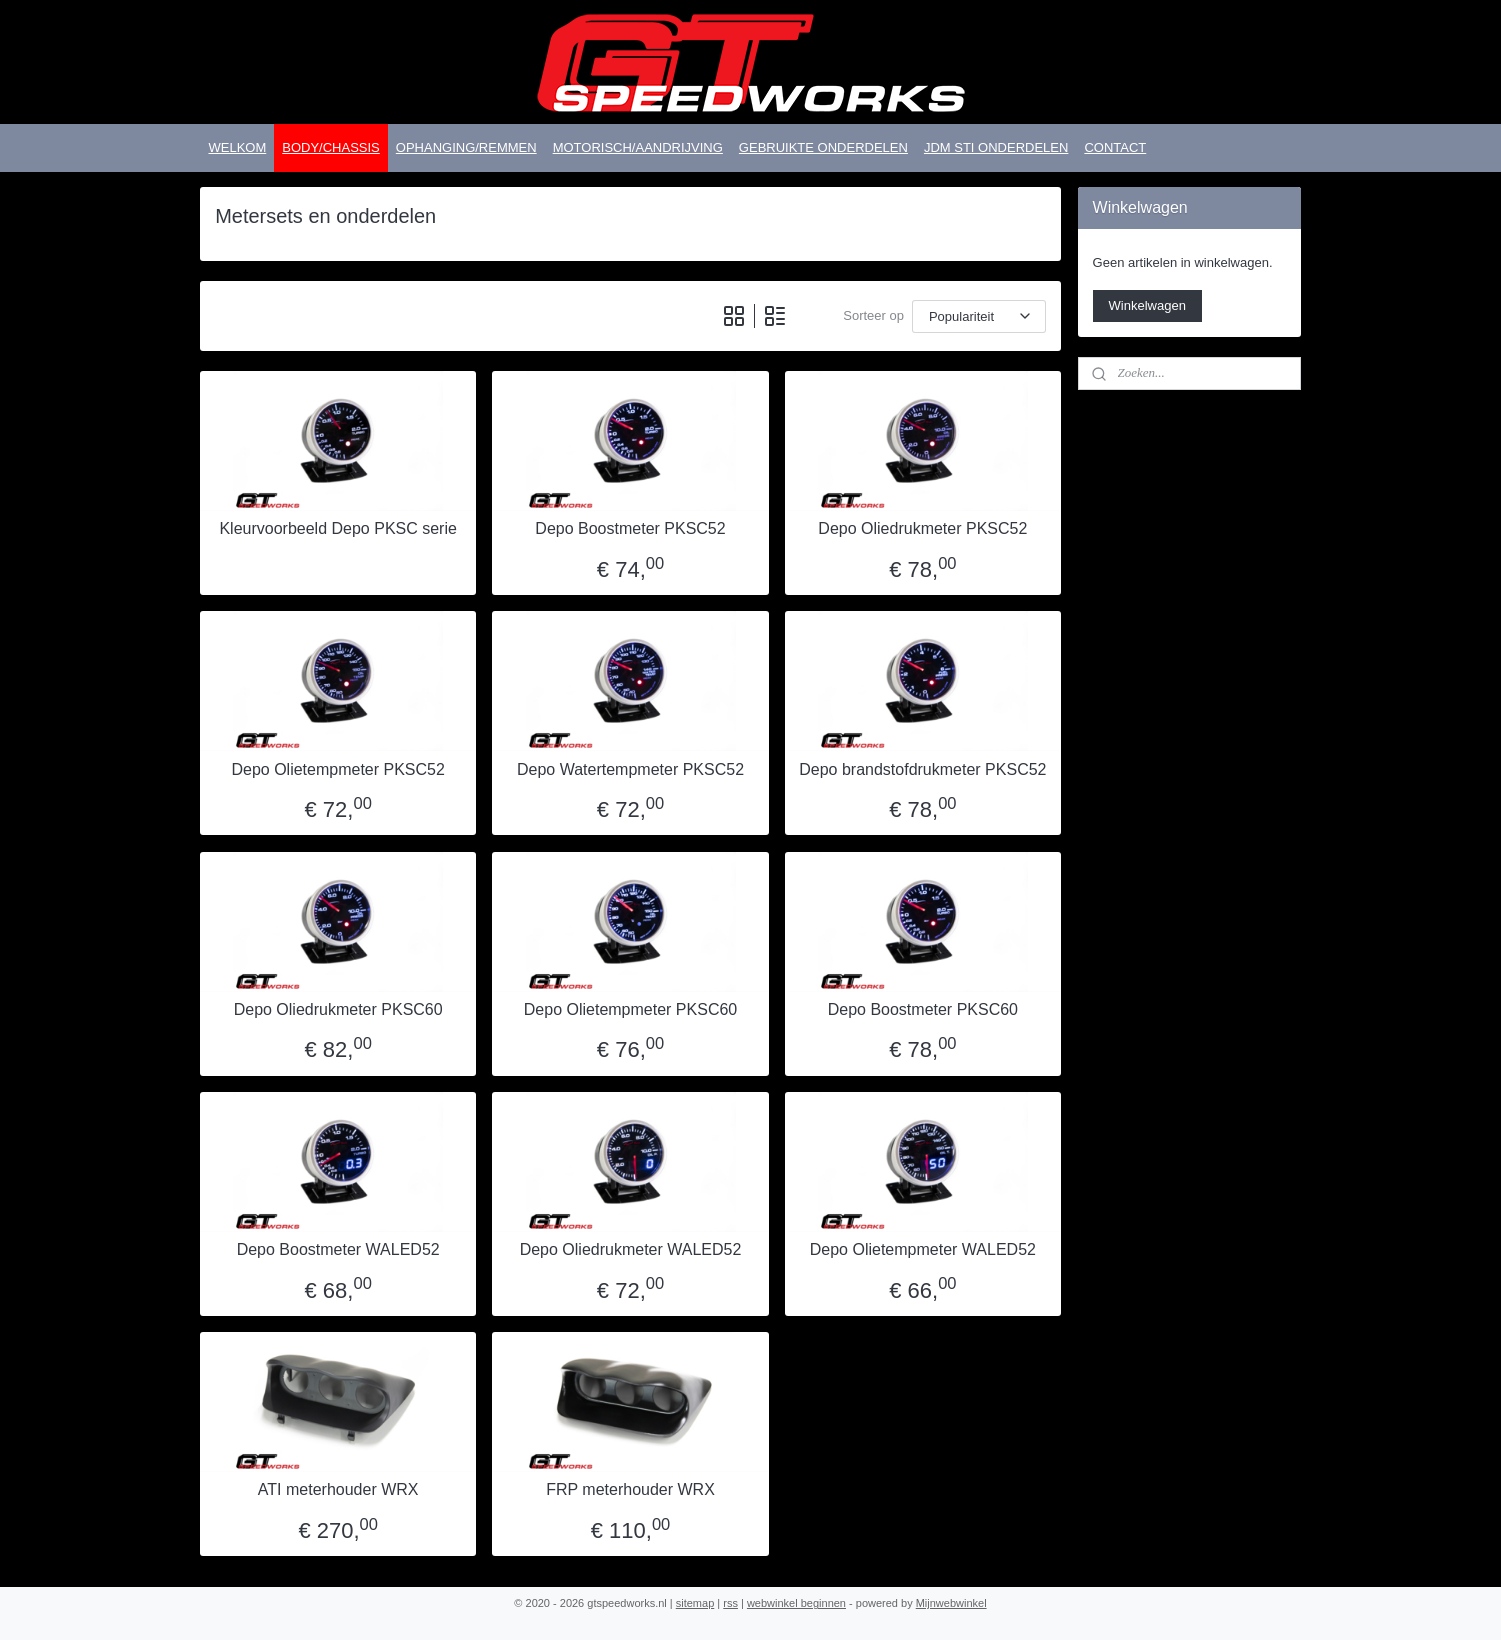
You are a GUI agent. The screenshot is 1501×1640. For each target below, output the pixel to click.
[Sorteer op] (979, 316)
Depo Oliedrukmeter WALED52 (631, 1249)
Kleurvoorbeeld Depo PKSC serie (338, 528)
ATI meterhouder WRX (338, 1489)
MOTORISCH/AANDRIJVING (638, 147)
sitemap (695, 1603)
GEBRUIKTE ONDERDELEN (823, 147)
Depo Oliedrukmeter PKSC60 (338, 1009)
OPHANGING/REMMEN (466, 147)
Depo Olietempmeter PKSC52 (338, 769)
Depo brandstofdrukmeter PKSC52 (923, 769)
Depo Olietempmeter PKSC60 (630, 1009)
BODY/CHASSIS (331, 147)
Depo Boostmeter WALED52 (338, 1249)
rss (730, 1603)
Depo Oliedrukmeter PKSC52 (923, 528)
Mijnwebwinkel (951, 1603)
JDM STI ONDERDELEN (996, 147)
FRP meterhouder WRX (631, 1489)
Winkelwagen (1147, 305)
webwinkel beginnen (796, 1603)
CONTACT (1115, 147)
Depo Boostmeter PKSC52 (631, 528)
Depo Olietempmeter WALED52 (923, 1249)
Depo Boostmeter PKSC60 (923, 1009)
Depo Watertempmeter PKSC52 (630, 769)
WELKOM (237, 147)
